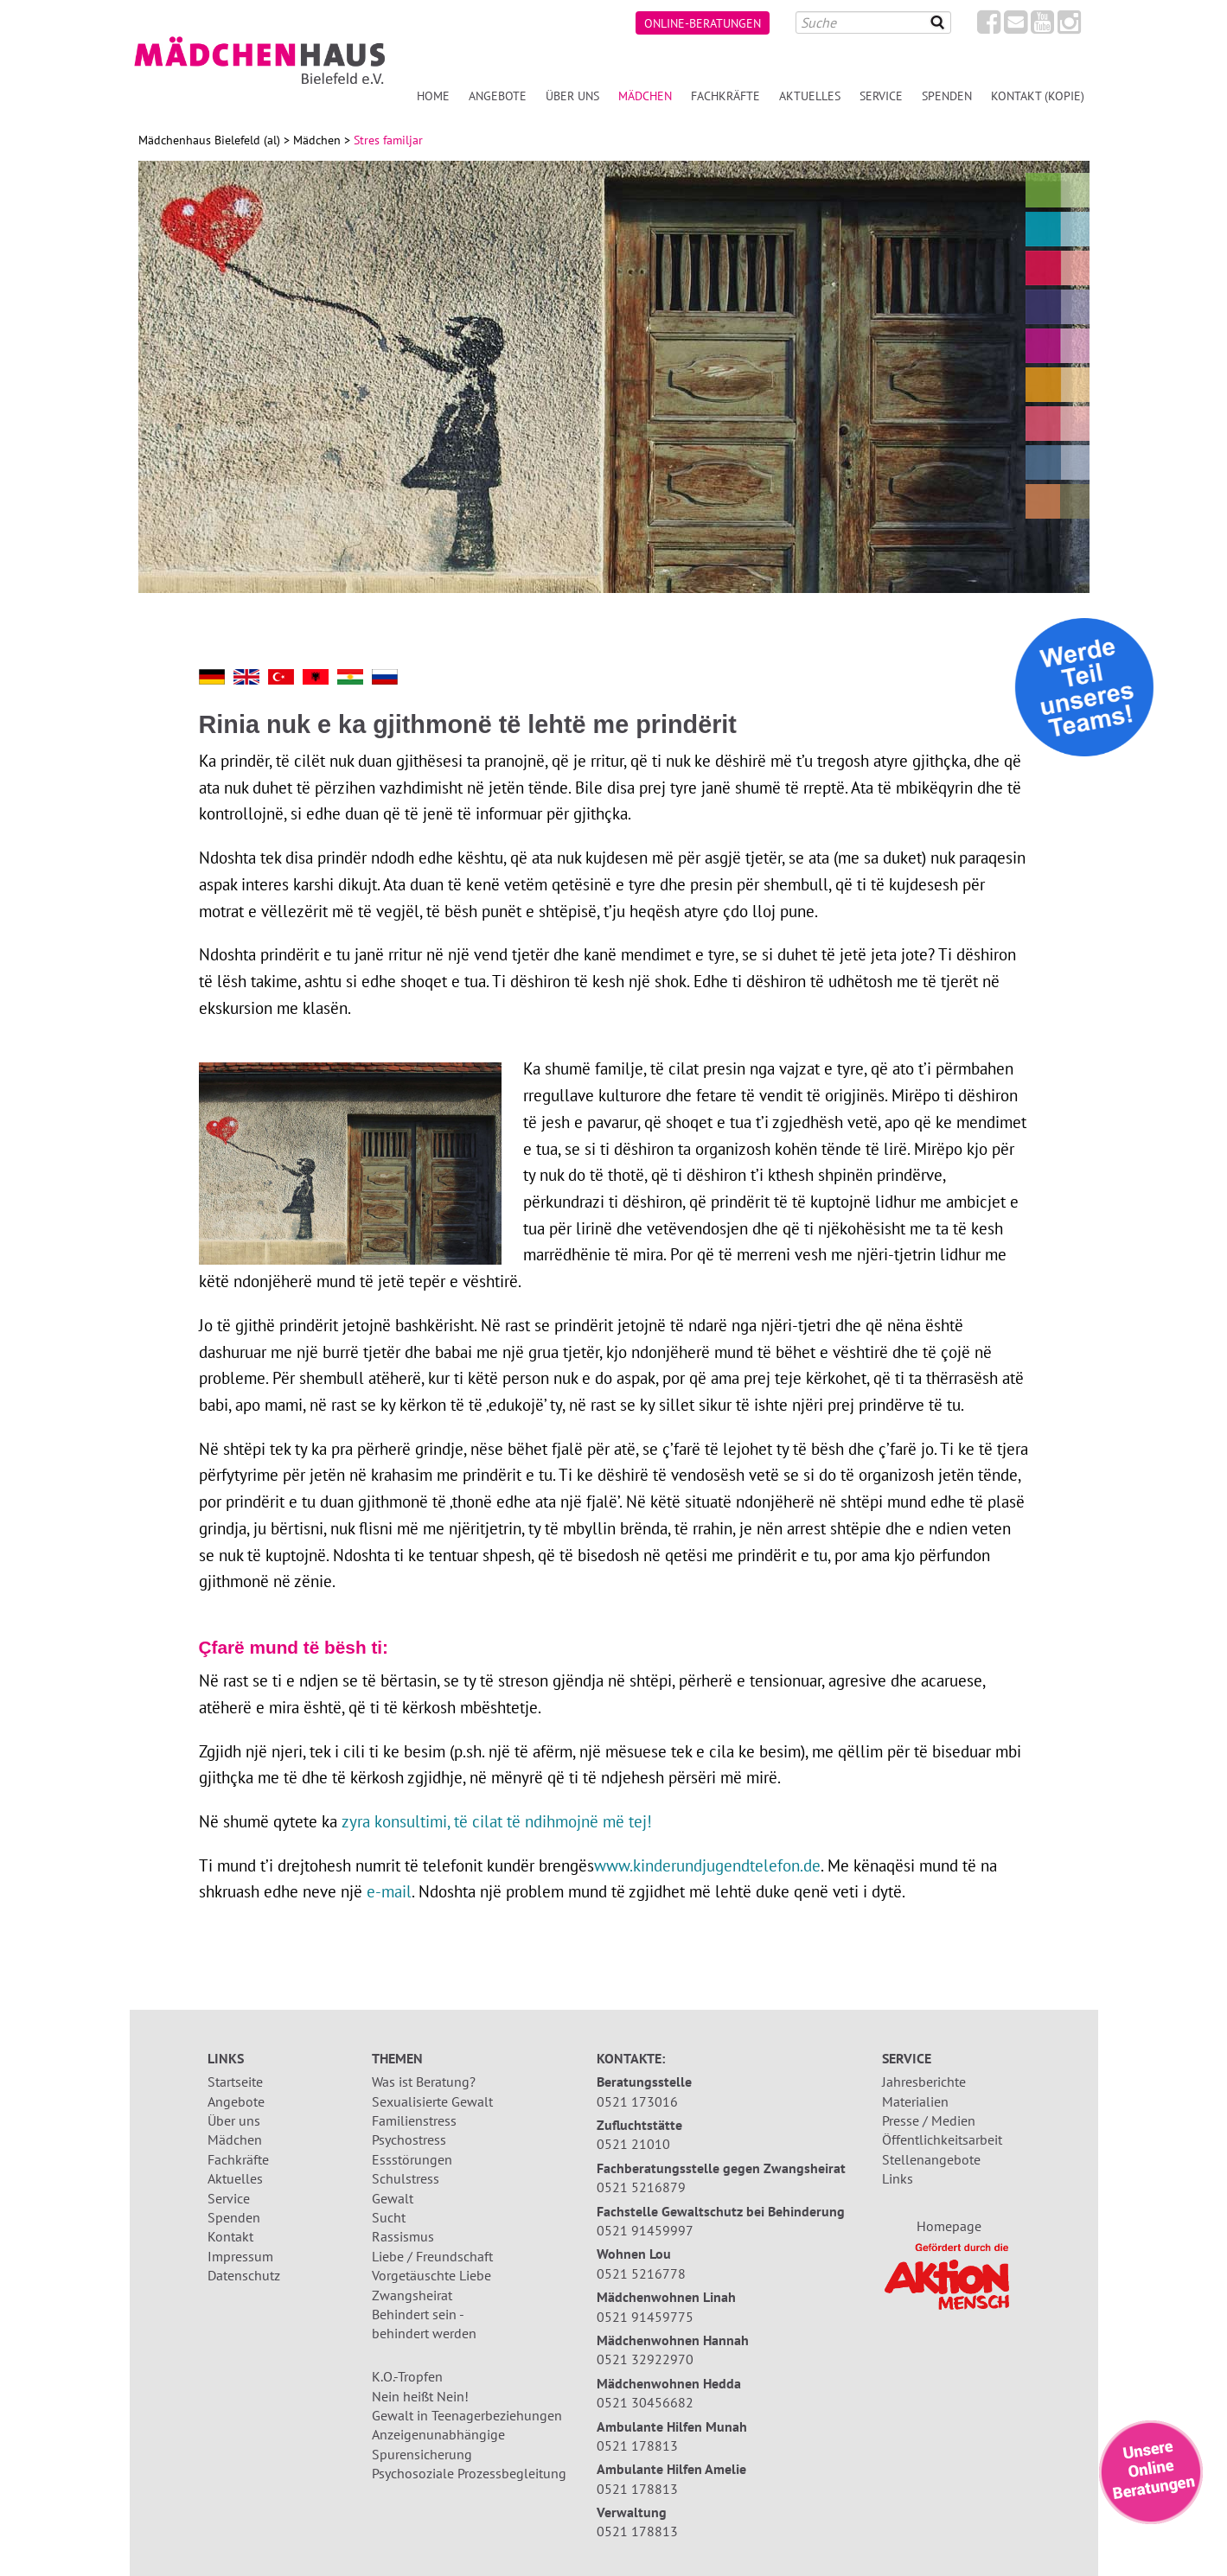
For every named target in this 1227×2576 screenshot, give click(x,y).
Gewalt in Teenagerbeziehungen (467, 2415)
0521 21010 (633, 2143)
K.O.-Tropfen (407, 2376)
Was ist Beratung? (424, 2081)
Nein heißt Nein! (420, 2396)
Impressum (240, 2256)
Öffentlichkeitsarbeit (942, 2139)
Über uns (572, 95)
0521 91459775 (645, 2316)
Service (881, 95)
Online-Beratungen (702, 23)
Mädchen (645, 95)
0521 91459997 (645, 2230)
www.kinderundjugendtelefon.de (707, 1865)
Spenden (947, 95)
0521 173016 (637, 2101)
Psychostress (409, 2139)
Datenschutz (244, 2275)
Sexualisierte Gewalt (432, 2101)
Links (897, 2178)
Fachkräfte (725, 95)
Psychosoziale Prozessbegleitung (469, 2473)
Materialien (915, 2101)
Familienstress (414, 2120)
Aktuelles (809, 95)
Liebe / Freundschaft (432, 2256)
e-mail (389, 1891)
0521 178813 (637, 2445)
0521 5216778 (641, 2273)
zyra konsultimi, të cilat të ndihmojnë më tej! (497, 1821)
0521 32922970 (645, 2359)
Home (433, 95)
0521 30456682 (645, 2402)
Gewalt (392, 2198)
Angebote (498, 95)
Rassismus (403, 2236)
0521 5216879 (641, 2187)
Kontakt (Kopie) (1037, 95)
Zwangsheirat (412, 2295)
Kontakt (230, 2236)
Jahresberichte (924, 2081)
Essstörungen (412, 2159)
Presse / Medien (928, 2120)
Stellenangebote (931, 2159)
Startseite (235, 2081)
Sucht (389, 2217)
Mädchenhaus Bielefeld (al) (209, 140)
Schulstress (405, 2178)
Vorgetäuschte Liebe (431, 2275)
